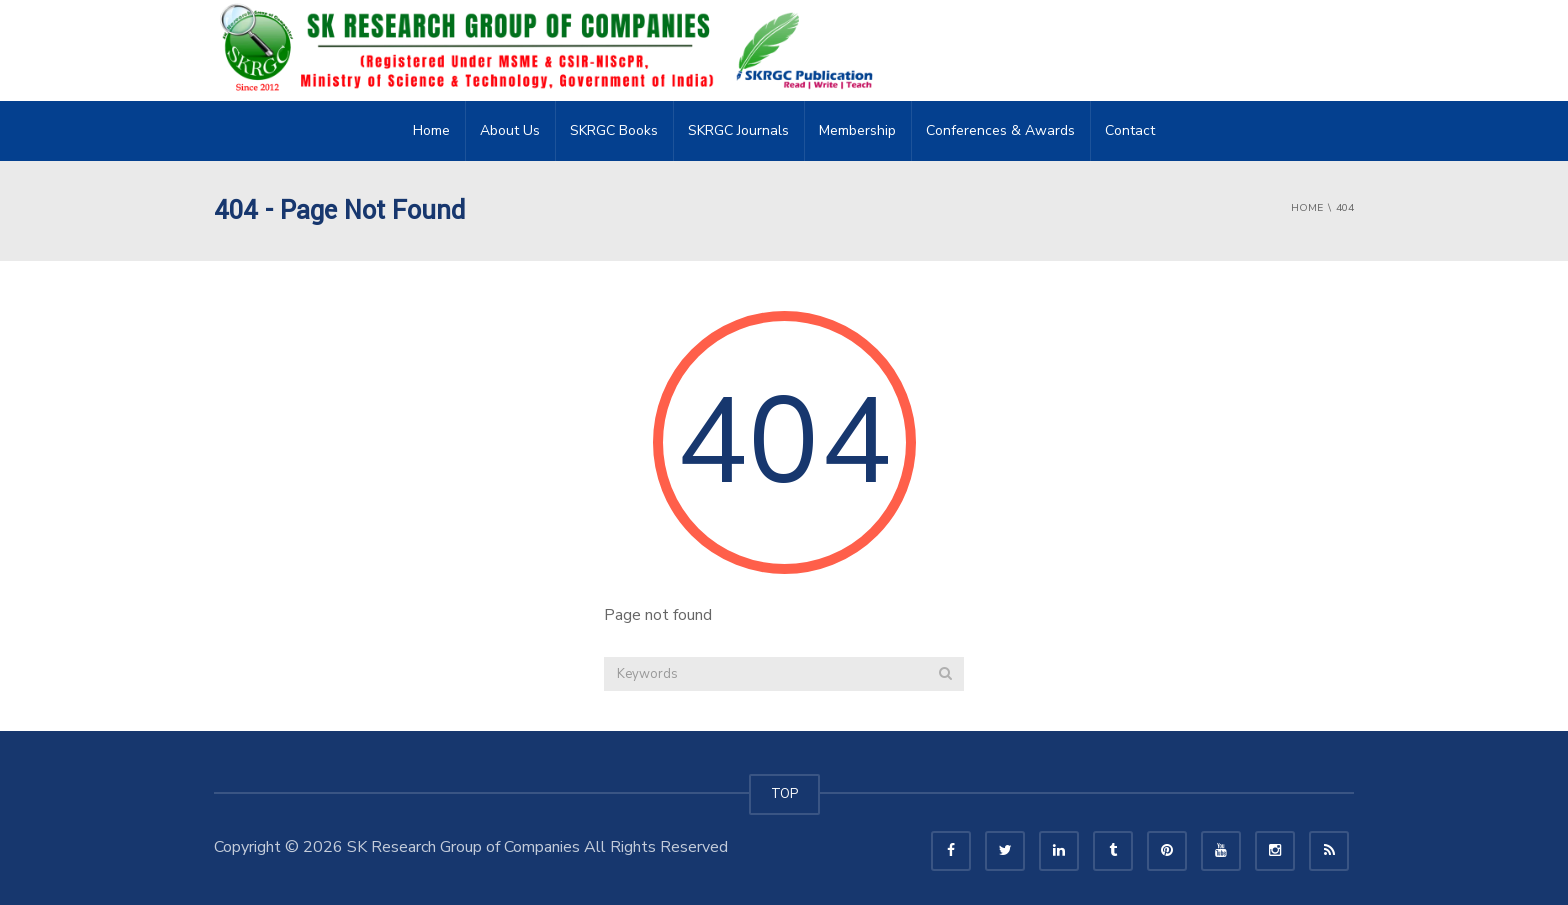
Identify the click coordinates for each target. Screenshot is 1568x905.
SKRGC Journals (738, 130)
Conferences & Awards (1000, 130)
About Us (510, 130)
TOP (784, 794)
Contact (1130, 130)
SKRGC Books (614, 130)
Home (431, 130)
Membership (857, 130)
